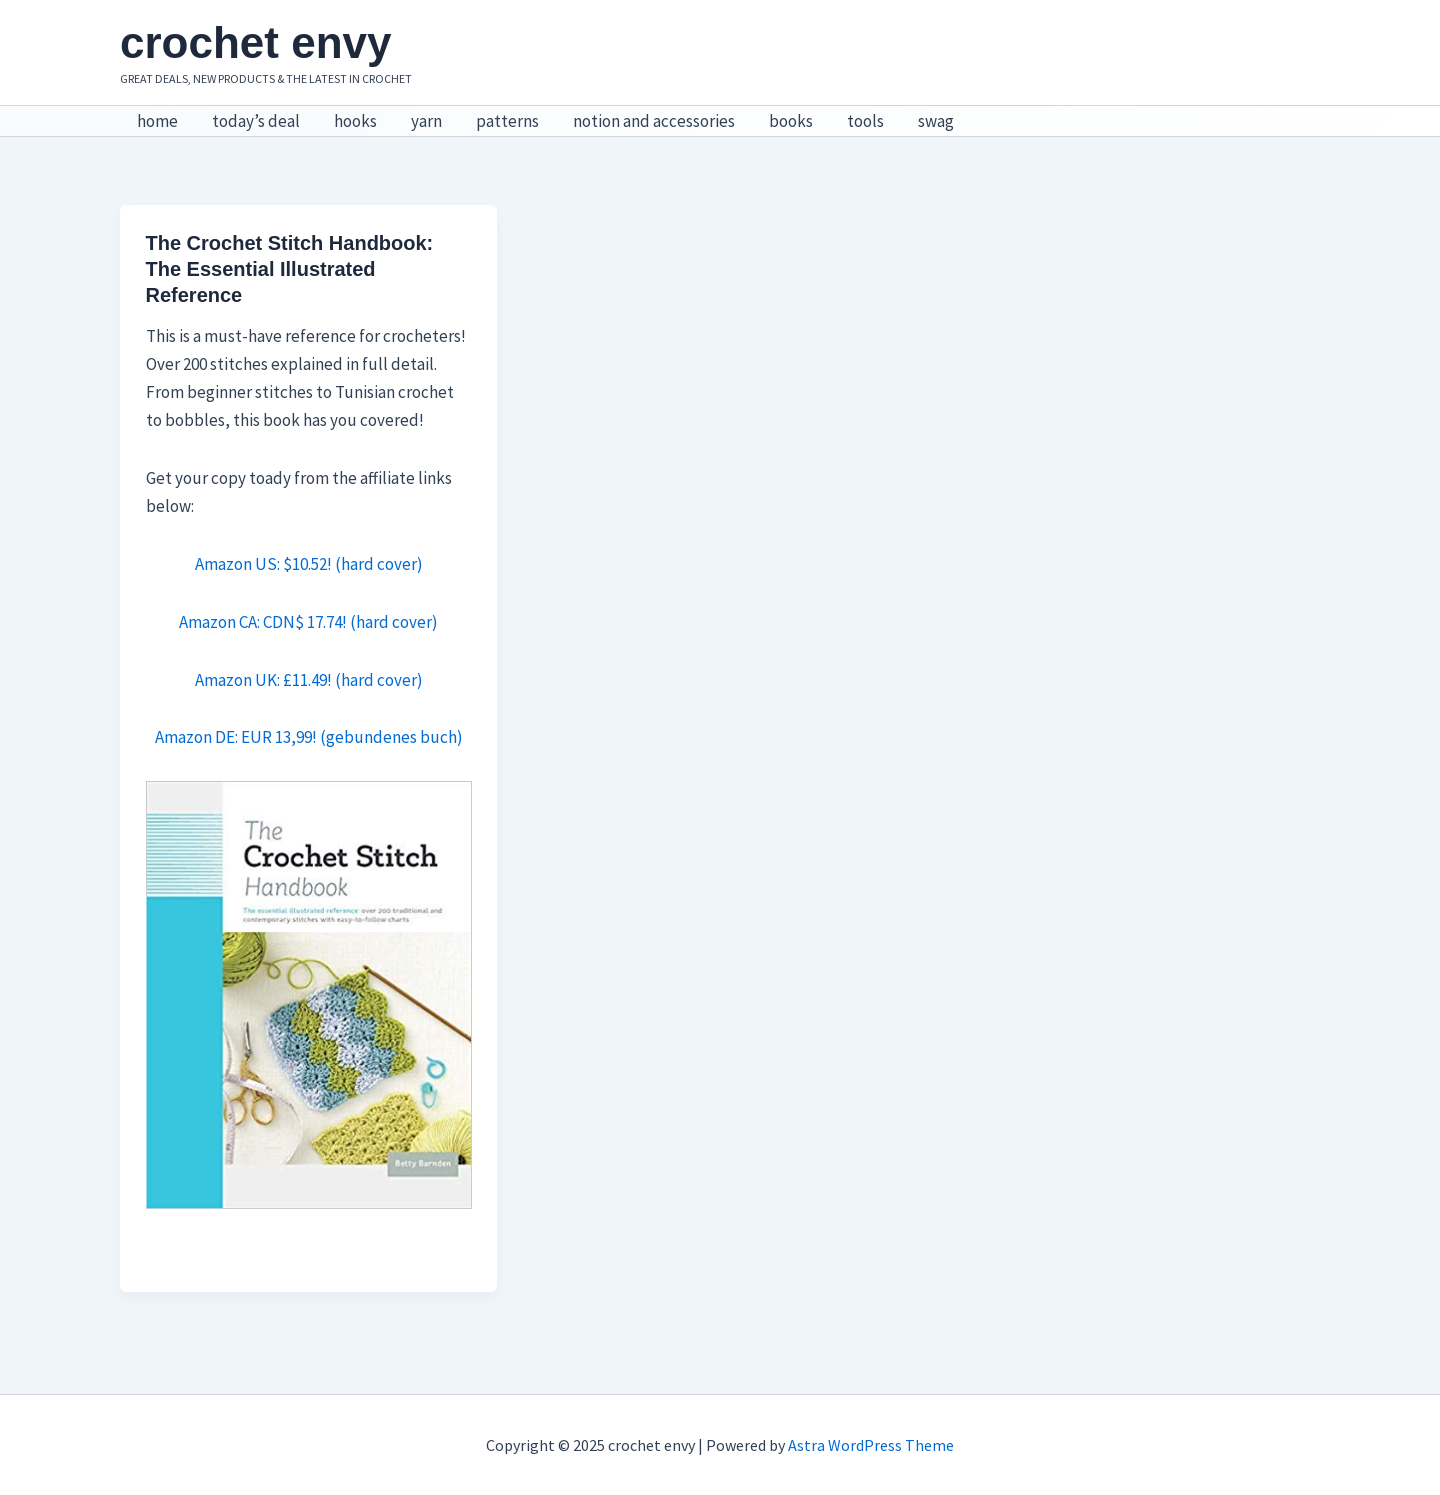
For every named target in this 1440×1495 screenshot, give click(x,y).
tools (865, 121)
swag (936, 121)
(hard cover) (392, 622)
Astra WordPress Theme (871, 1445)
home (157, 121)
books (791, 121)
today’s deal (256, 121)
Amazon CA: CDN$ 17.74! (263, 622)
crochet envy (255, 42)
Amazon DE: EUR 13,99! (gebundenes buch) (309, 737)
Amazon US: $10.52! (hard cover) (309, 564)
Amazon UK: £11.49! (263, 680)
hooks (355, 121)
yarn (426, 121)
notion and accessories (654, 121)
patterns (507, 121)
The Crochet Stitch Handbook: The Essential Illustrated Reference (290, 269)
